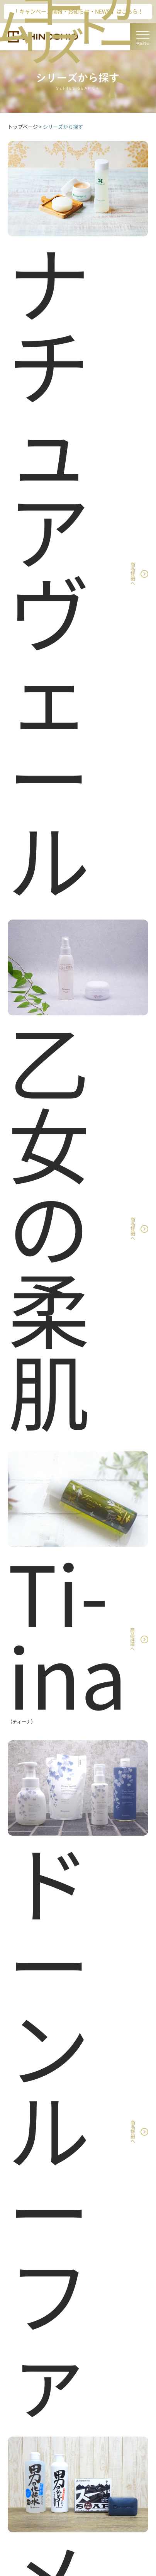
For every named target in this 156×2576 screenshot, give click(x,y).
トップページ (23, 126)
